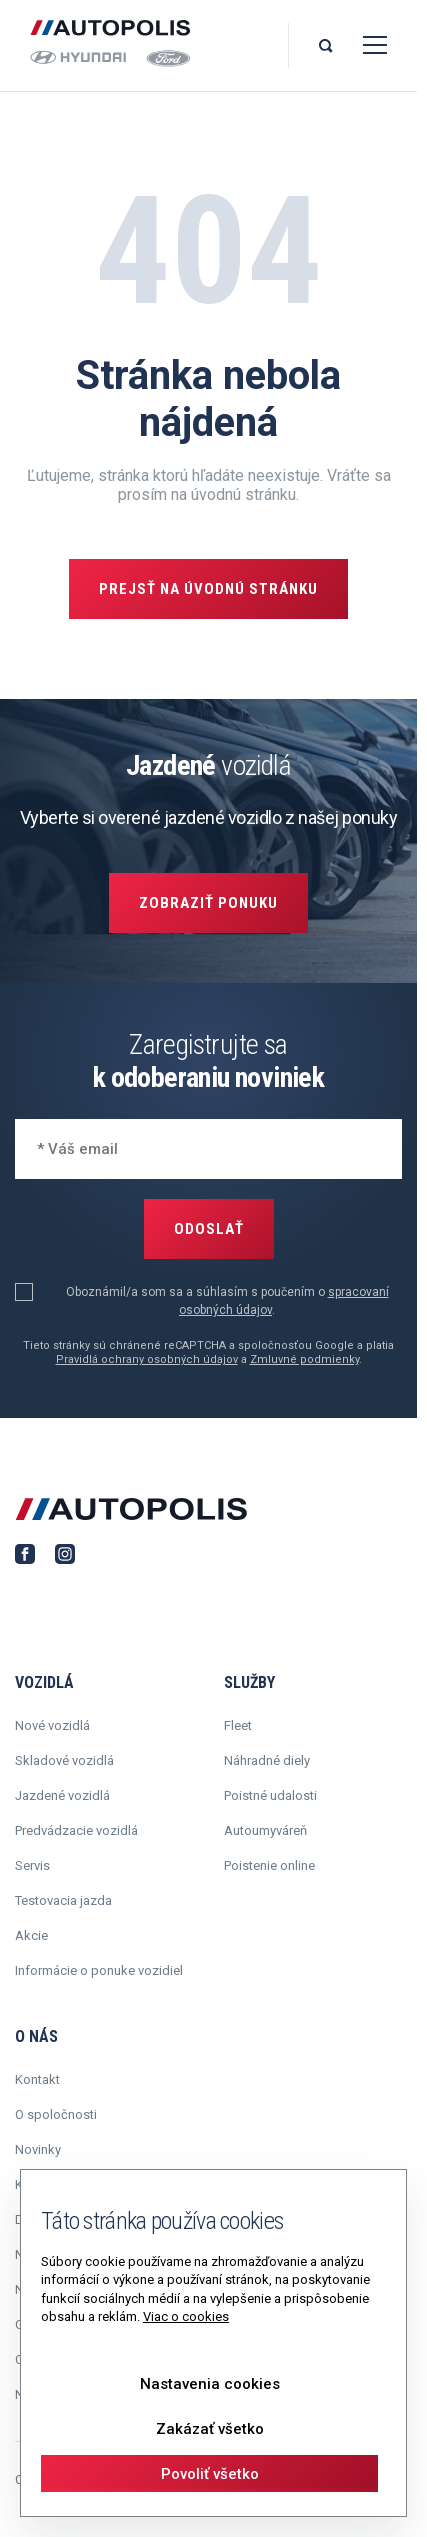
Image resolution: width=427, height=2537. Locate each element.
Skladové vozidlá (64, 1760)
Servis (32, 1865)
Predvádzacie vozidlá (76, 1830)
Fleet (238, 1725)
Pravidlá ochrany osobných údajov (147, 1359)
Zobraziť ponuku (208, 903)
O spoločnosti (56, 2114)
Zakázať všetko (210, 2429)
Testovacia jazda (63, 1900)
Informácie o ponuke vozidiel (99, 1970)
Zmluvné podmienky (304, 1359)
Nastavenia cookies (210, 2384)
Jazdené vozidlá (62, 1795)
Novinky (38, 2149)
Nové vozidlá (52, 1725)
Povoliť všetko (210, 2474)
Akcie (31, 1935)
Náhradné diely (267, 1760)
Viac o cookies (186, 2316)
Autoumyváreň (265, 1830)
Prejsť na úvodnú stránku (208, 589)
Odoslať (209, 1229)
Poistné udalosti (270, 1795)
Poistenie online (269, 1865)
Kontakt (37, 2079)
